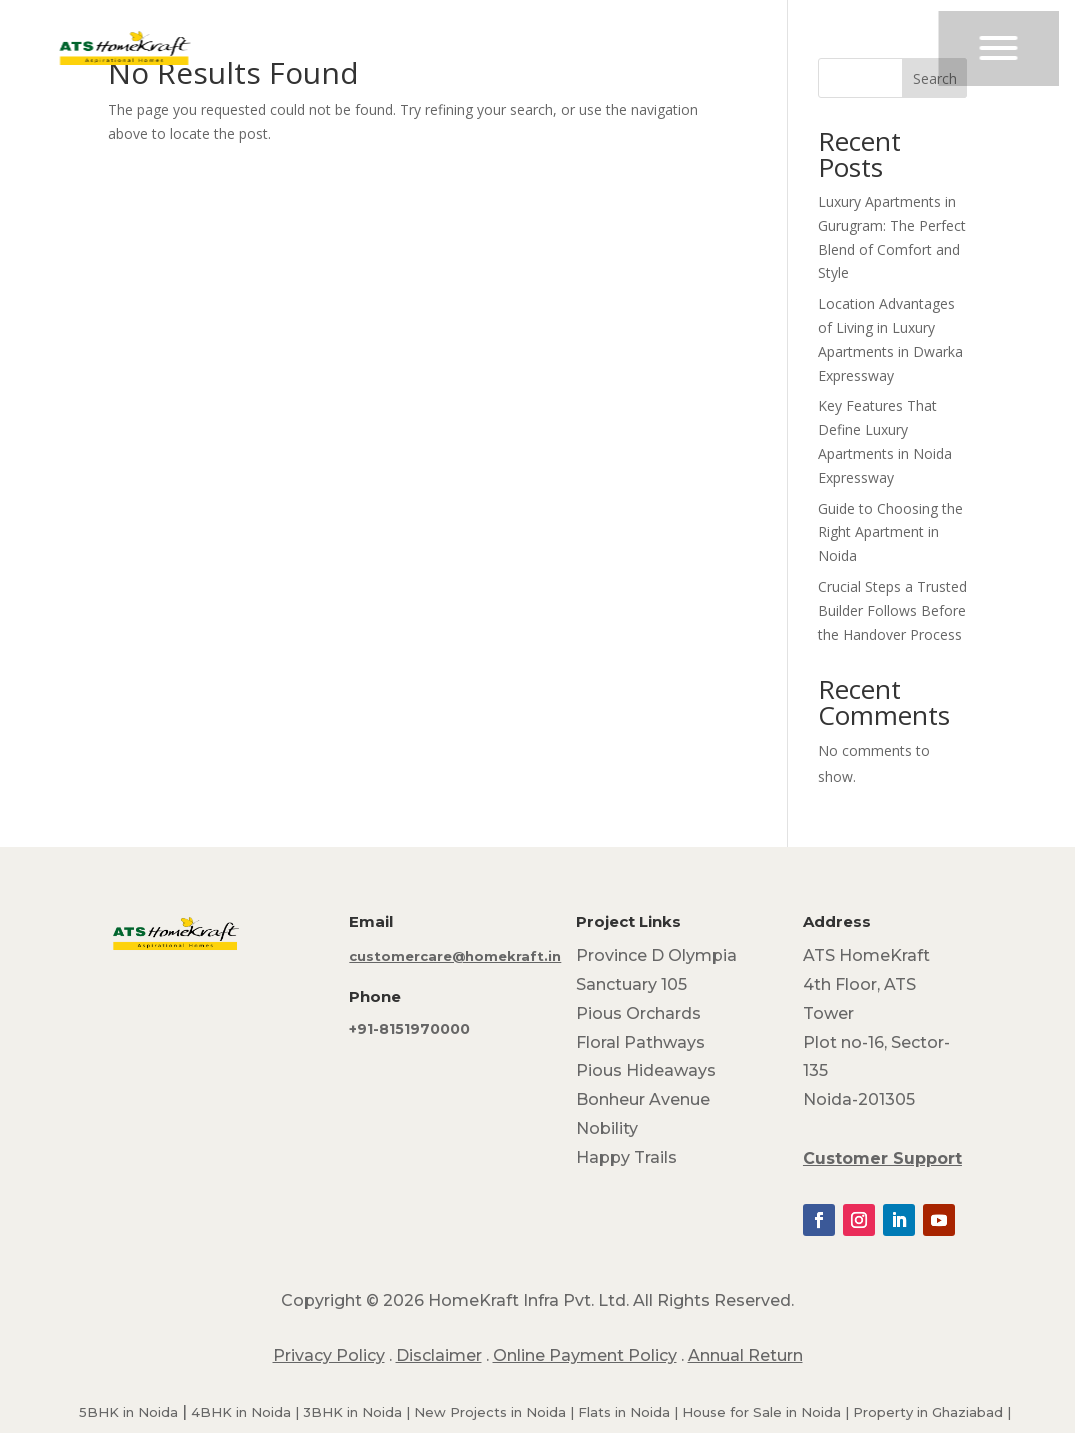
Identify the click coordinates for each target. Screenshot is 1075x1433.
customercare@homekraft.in (455, 956)
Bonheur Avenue (643, 1099)
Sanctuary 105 (631, 984)
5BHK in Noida (128, 1412)
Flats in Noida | (630, 1412)
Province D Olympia (656, 955)
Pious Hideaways (646, 1070)
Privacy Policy (329, 1355)
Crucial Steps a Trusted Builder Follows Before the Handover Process (892, 610)
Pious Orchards (638, 1013)
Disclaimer (439, 1355)
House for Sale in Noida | (767, 1412)
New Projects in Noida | (496, 1412)
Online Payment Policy (585, 1355)
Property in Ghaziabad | (932, 1412)
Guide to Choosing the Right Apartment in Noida (890, 532)
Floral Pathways (640, 1042)
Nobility (607, 1128)
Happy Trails (626, 1157)
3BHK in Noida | (358, 1412)
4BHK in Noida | (247, 1412)
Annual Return (745, 1355)
